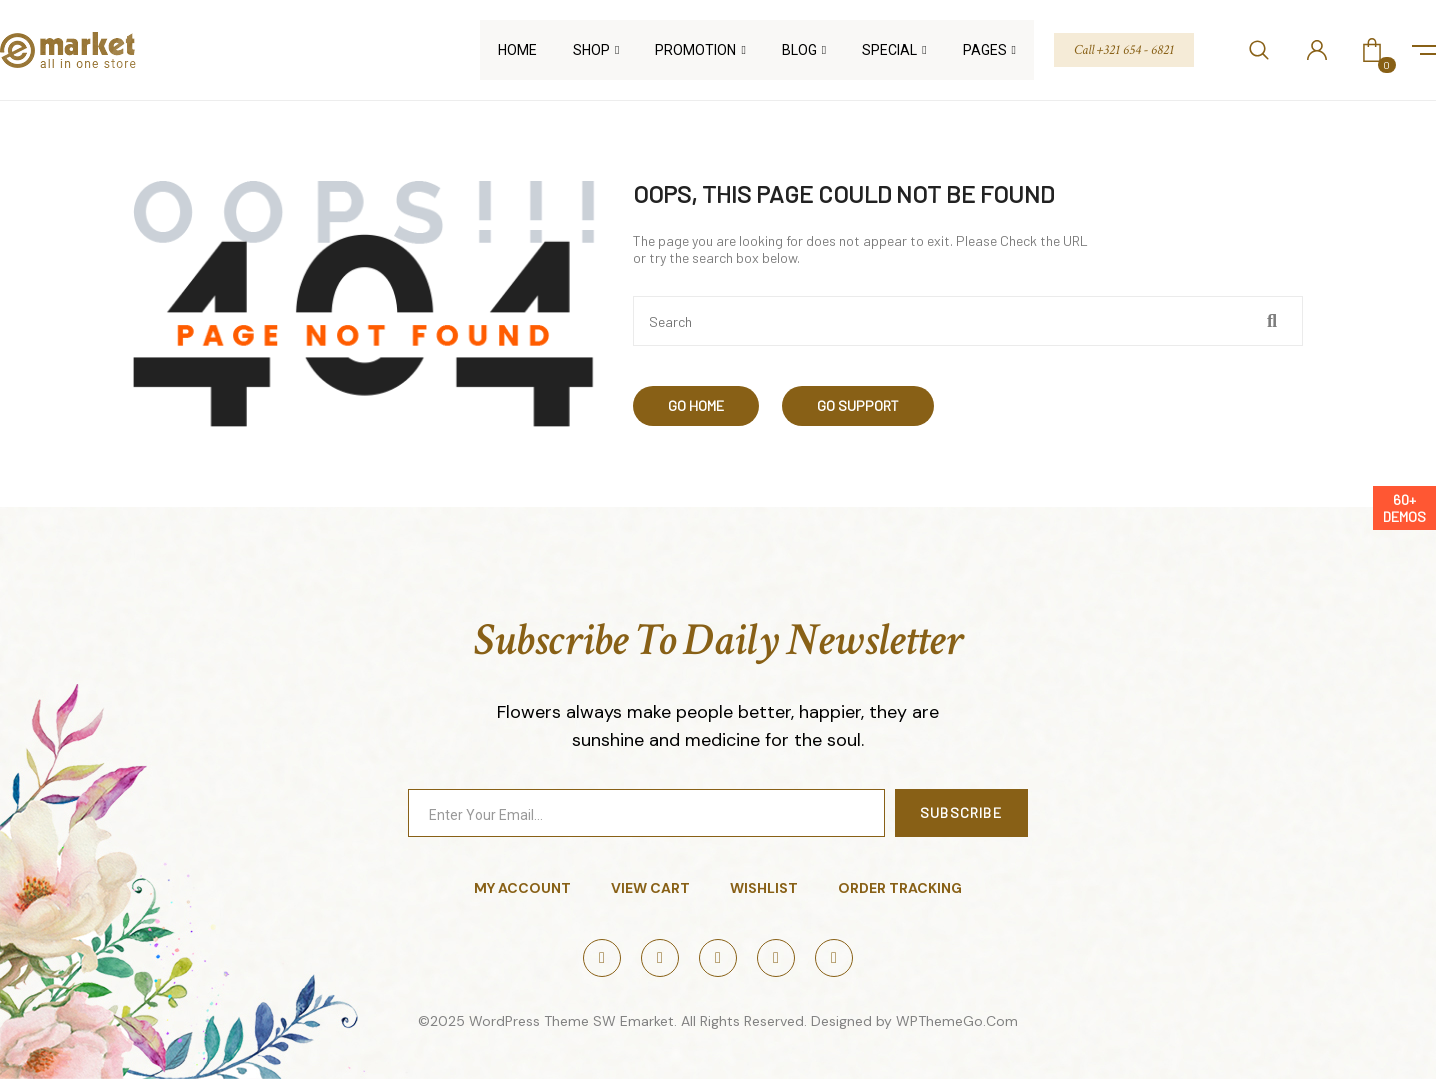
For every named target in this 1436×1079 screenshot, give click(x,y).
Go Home (696, 405)
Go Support (858, 405)
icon (1424, 50)
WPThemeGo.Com (957, 1021)
